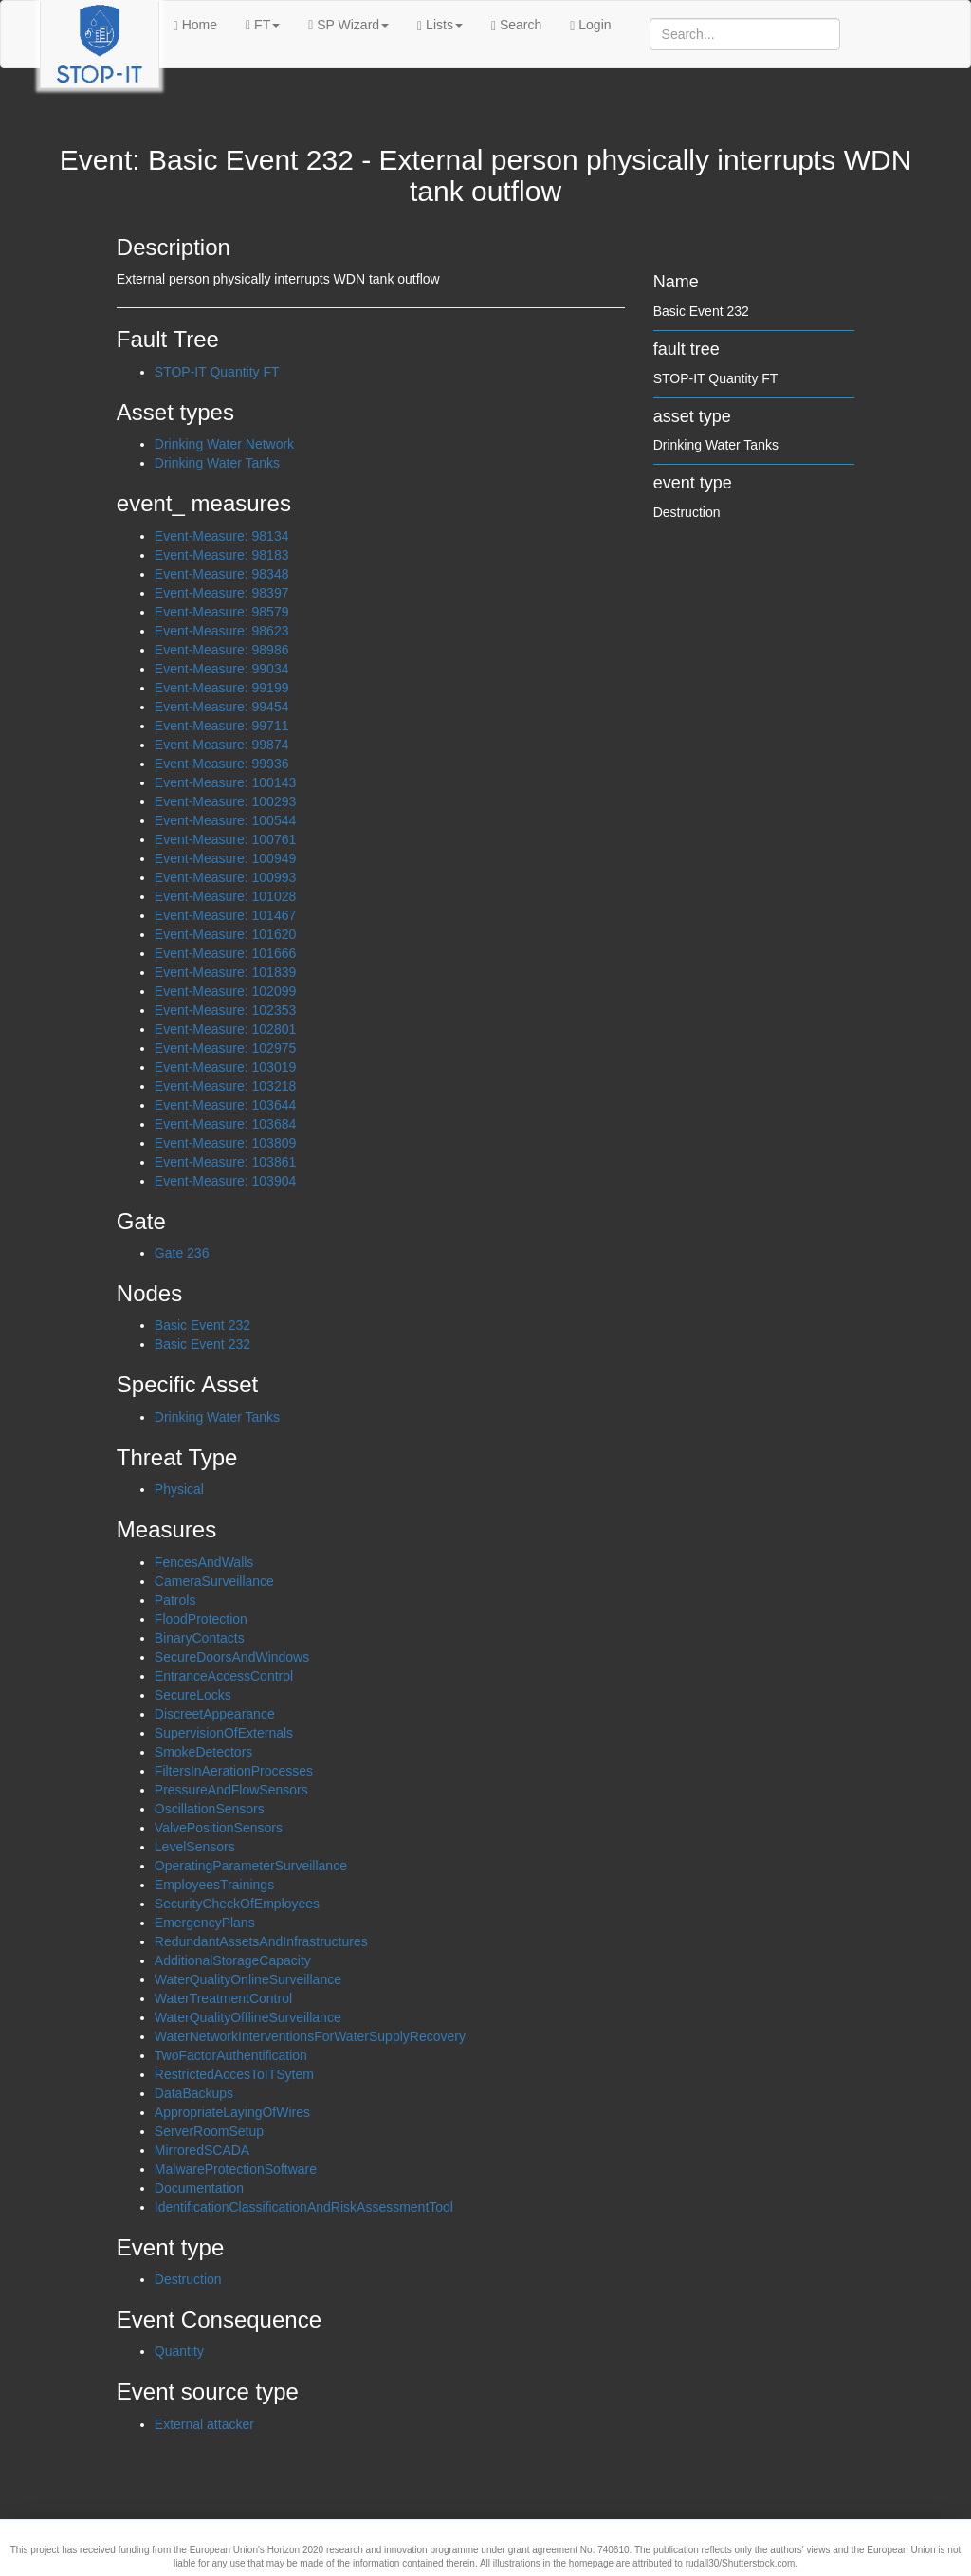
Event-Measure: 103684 (225, 1124)
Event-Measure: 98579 (222, 611)
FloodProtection (201, 1619)
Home (195, 25)
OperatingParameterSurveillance (251, 1865)
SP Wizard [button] (348, 24)
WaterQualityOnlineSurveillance (248, 1979)
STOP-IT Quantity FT (217, 371)
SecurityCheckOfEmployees (237, 1903)
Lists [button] (440, 25)
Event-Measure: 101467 (225, 915)
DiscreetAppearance (215, 1713)
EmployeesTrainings (214, 1884)
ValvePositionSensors (219, 1827)
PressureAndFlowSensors (231, 1789)
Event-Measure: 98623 (222, 630)
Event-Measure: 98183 (222, 554)
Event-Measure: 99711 (222, 725)
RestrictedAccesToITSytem (234, 2074)
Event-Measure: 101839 (225, 972)
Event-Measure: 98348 (222, 573)
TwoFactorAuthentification (231, 2055)
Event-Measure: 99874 (222, 744)
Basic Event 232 (202, 1325)
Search (516, 25)
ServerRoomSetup (209, 2131)
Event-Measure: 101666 (225, 953)
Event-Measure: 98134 (222, 535)
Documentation (199, 2188)
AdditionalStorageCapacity (233, 1960)
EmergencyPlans (205, 1922)
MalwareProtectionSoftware (236, 2169)
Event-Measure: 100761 (225, 839)
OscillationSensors (210, 1808)
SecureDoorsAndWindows (232, 1657)
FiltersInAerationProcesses (234, 1770)
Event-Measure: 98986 (222, 649)
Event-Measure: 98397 (222, 592)
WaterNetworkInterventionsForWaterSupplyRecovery (310, 2036)
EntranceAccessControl (224, 1676)
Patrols (175, 1600)
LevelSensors (195, 1846)
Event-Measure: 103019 (225, 1067)
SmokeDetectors (203, 1751)
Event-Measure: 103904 (225, 1180)
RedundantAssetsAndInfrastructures (261, 1941)
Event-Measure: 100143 (225, 782)
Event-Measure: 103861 (225, 1161)
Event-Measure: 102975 (225, 1048)
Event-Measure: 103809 (225, 1142)
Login (590, 25)
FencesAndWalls (204, 1562)
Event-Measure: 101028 (225, 896)
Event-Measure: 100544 (225, 820)
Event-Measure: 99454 (222, 706)
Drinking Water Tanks (217, 462)
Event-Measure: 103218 (225, 1086)
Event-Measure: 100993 (225, 877)
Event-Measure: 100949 (225, 858)
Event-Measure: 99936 (222, 763)
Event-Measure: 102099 (225, 991)
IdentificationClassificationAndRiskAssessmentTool (304, 2207)
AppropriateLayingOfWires (232, 2112)
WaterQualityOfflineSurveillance (248, 2017)
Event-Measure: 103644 (225, 1105)
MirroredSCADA (202, 2150)
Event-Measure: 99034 (222, 668)
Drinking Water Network (224, 443)
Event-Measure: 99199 (222, 687)
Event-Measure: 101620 (225, 934)
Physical (179, 1489)
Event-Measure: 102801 (225, 1029)
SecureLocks (193, 1694)
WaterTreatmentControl (223, 1998)
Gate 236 (182, 1252)
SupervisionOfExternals (224, 1732)
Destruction (188, 2279)
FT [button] (263, 24)
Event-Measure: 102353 (225, 1010)
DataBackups (194, 2093)
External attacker (204, 2424)
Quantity (179, 2351)
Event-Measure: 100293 (225, 801)
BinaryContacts (200, 1638)
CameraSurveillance (214, 1581)
